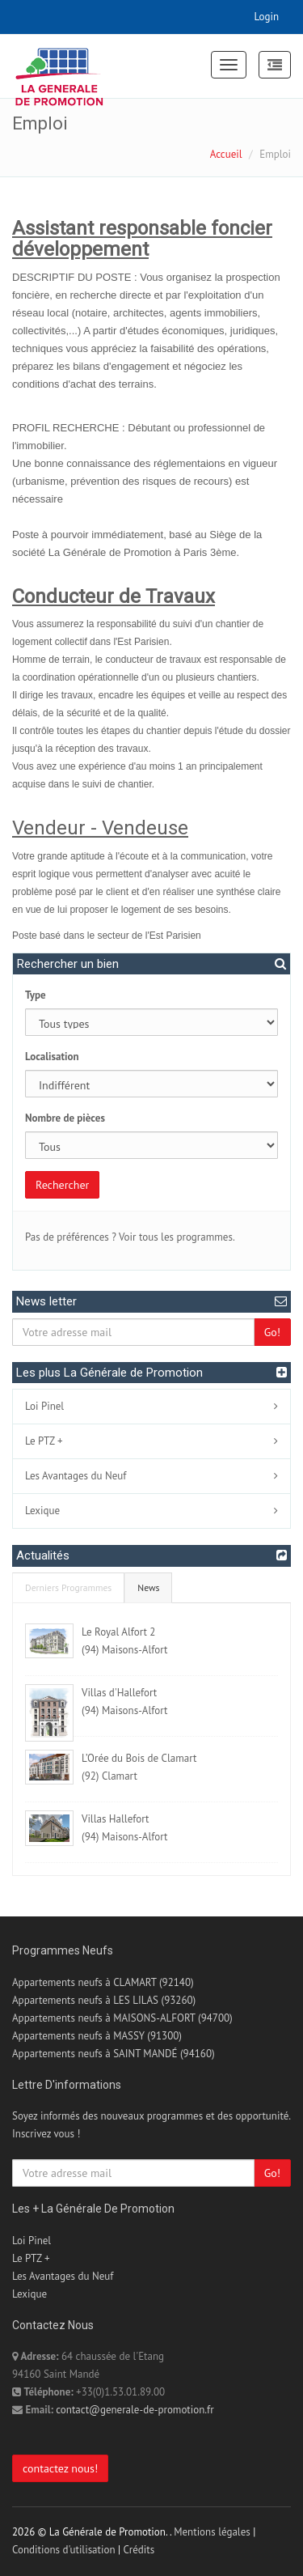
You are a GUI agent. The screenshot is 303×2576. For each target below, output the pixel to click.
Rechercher (62, 1185)
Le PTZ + (44, 1441)
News (148, 1587)
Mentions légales (212, 2532)
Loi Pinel (44, 1406)
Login (267, 16)
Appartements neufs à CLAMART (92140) (103, 1982)
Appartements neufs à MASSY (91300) (97, 2036)
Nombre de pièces (65, 1118)
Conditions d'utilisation (64, 2550)
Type (35, 995)
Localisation (52, 1056)
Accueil (226, 154)
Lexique (42, 1510)
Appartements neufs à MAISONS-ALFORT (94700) (122, 2018)
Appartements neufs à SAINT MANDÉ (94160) (113, 2053)
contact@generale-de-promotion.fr (134, 2410)
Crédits (139, 2550)
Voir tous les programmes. (177, 1237)
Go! (272, 1332)
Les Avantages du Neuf (75, 1476)
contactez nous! (60, 2468)
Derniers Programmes (68, 1587)
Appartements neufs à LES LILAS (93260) (104, 2000)
